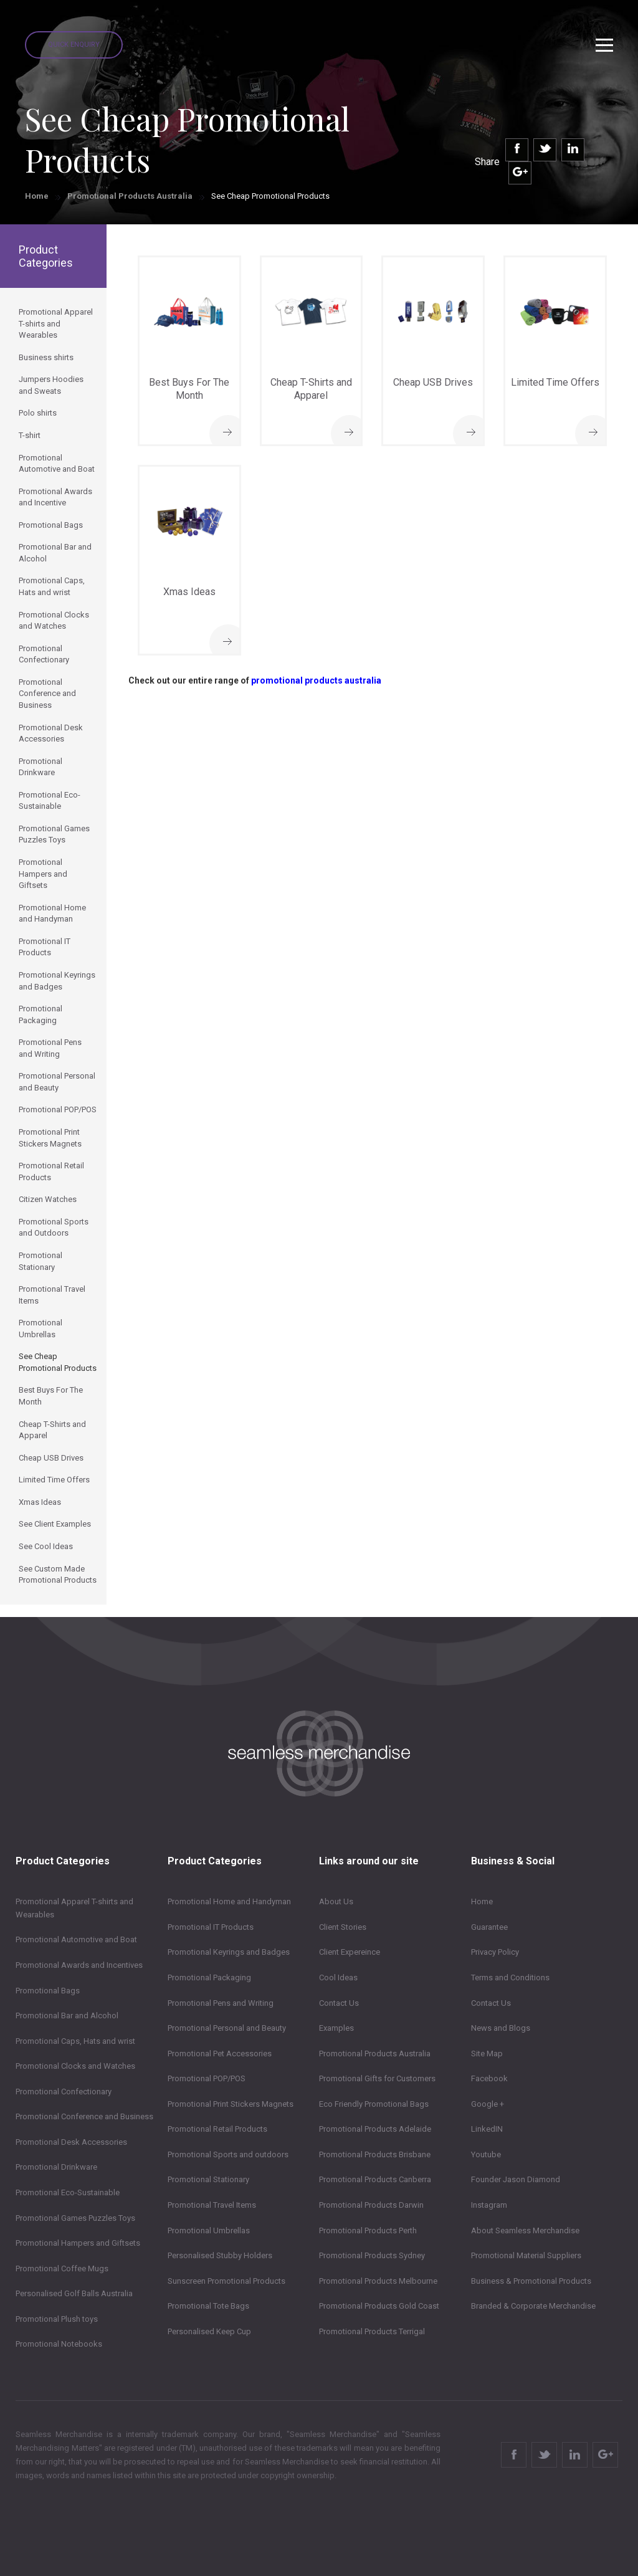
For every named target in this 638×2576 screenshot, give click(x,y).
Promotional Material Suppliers (526, 2255)
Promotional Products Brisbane (375, 2154)
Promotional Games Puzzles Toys (75, 2218)
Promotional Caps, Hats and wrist (75, 2041)
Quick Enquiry (74, 45)
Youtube (486, 2154)
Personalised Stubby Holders (220, 2255)
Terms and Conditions (510, 1977)
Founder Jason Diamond (515, 2179)
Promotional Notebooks (59, 2344)
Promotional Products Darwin (371, 2205)
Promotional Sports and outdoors (228, 2154)
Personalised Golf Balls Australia (74, 2293)
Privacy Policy (495, 1952)
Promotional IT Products (211, 1927)
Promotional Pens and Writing (221, 2003)
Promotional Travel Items (212, 2205)
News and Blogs (500, 2028)
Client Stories (342, 1927)
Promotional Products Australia (130, 196)
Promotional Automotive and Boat (76, 1939)
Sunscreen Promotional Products (226, 2281)
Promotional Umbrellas (209, 2230)
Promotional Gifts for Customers (377, 2078)
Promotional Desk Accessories (71, 2142)
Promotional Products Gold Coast (379, 2306)
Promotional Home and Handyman (229, 1901)
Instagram (489, 2205)
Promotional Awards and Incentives (79, 1965)
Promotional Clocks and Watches (75, 2066)
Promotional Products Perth (368, 2230)
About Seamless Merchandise (525, 2230)
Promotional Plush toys (57, 2319)
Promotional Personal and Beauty (227, 2028)
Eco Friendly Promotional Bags (374, 2104)
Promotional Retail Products (217, 2129)
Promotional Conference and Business (84, 2116)
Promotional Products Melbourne (378, 2281)
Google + (487, 2104)
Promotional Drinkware (56, 2167)
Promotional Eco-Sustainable (68, 2192)
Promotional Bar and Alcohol (67, 2015)
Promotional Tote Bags (208, 2306)
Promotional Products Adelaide (375, 2129)
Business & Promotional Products (531, 2281)
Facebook (489, 2078)
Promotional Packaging (209, 1977)
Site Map (487, 2053)
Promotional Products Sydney (372, 2255)
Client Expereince (349, 1952)
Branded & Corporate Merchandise (533, 2306)
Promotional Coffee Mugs (62, 2268)
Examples (336, 2028)
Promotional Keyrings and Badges (229, 1952)
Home (37, 196)
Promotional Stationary (208, 2179)
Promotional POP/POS (206, 2078)
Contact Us (339, 2003)
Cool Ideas (338, 1977)
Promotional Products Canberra (375, 2179)
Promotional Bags (48, 1990)
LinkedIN (487, 2129)
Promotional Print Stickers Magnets (230, 2104)
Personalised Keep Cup (209, 2331)
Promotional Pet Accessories (220, 2053)
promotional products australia (316, 680)
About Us (336, 1901)
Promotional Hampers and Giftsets (78, 2243)
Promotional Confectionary (64, 2091)
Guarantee (489, 1927)
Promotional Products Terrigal (372, 2331)
